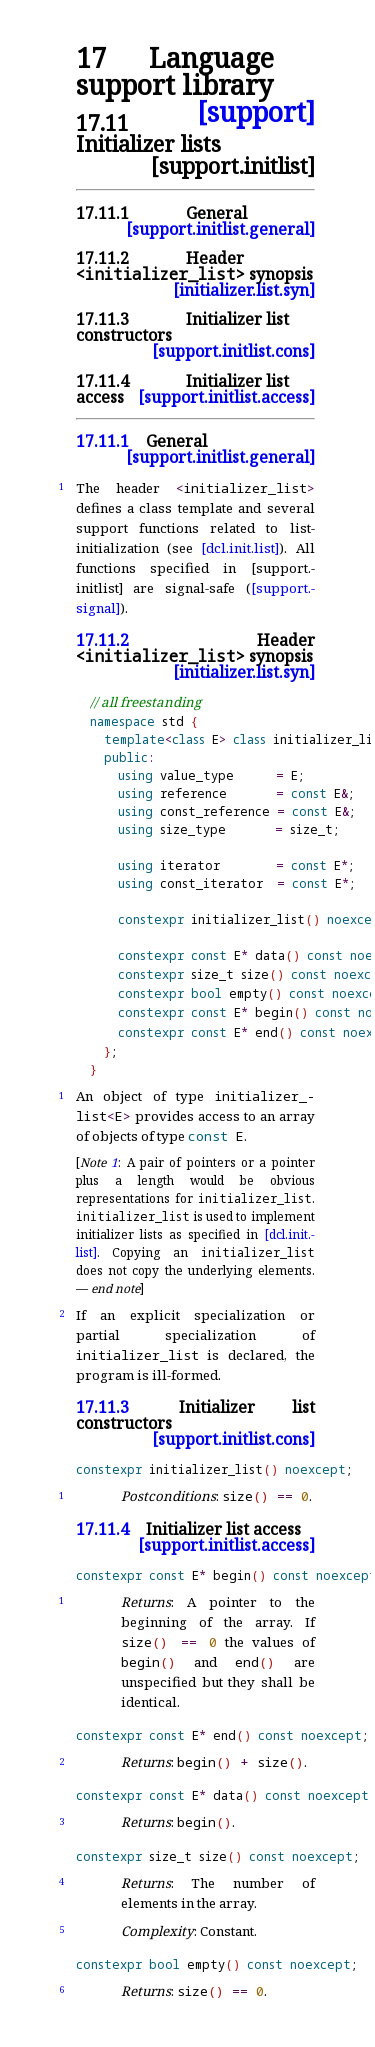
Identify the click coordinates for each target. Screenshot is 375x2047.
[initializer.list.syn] (244, 290)
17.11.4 (102, 381)
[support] (256, 112)
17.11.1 (102, 213)
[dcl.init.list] (240, 548)
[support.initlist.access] (226, 397)
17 (91, 58)
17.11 (102, 122)
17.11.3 (102, 319)
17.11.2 (102, 258)
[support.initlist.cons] (233, 351)
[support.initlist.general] (220, 229)
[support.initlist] (233, 165)
